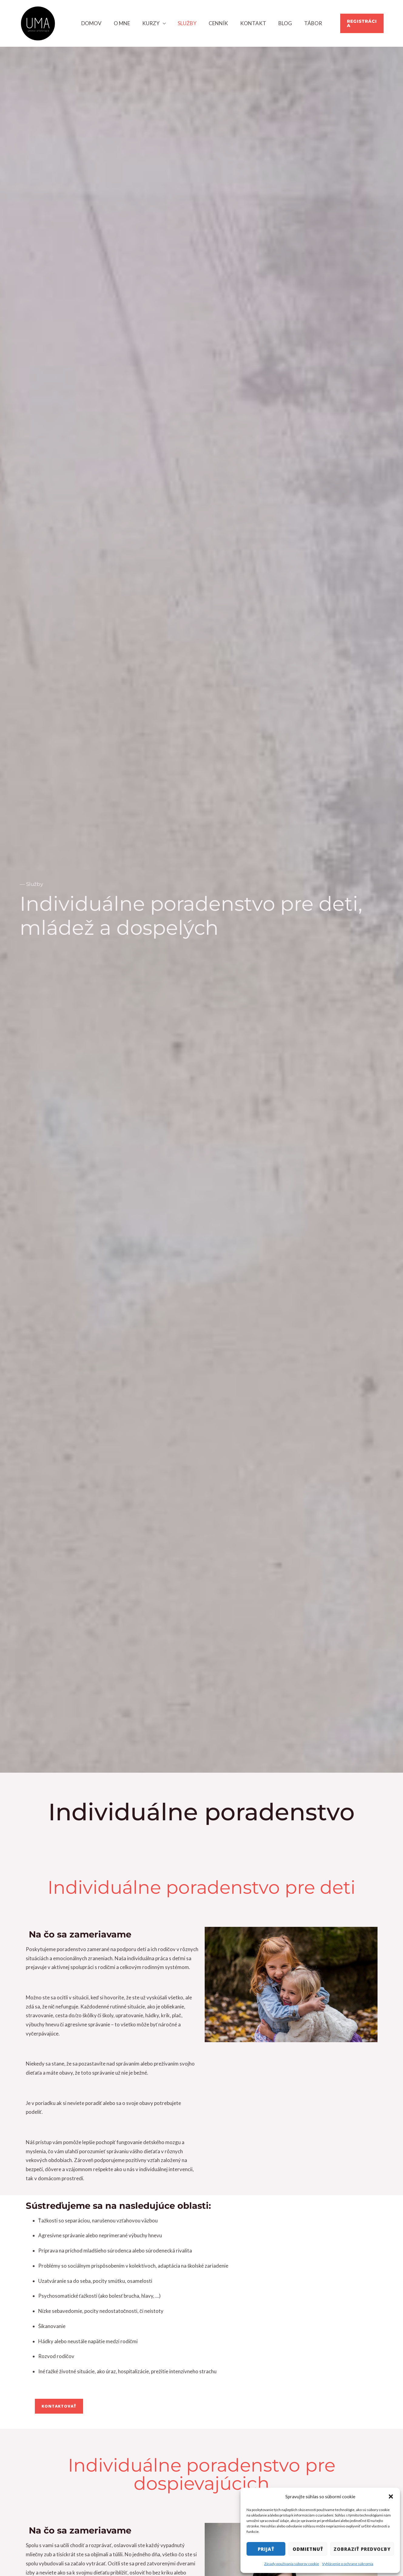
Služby (188, 23)
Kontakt (250, 23)
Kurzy (153, 23)
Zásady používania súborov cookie (291, 2563)
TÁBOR (307, 23)
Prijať (266, 2549)
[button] (391, 2496)
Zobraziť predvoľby (362, 2549)
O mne (126, 23)
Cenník (217, 23)
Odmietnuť (308, 2549)
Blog (280, 23)
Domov (98, 23)
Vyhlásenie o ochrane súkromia (347, 2563)
